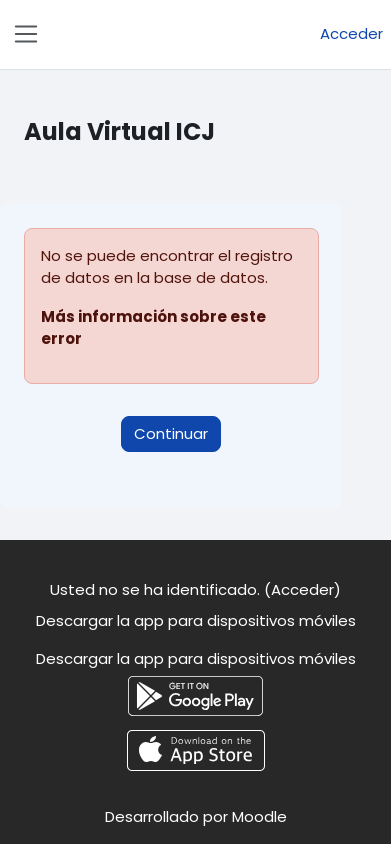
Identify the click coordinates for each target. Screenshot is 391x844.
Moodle (259, 816)
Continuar (171, 433)
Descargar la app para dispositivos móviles (196, 620)
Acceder (351, 33)
